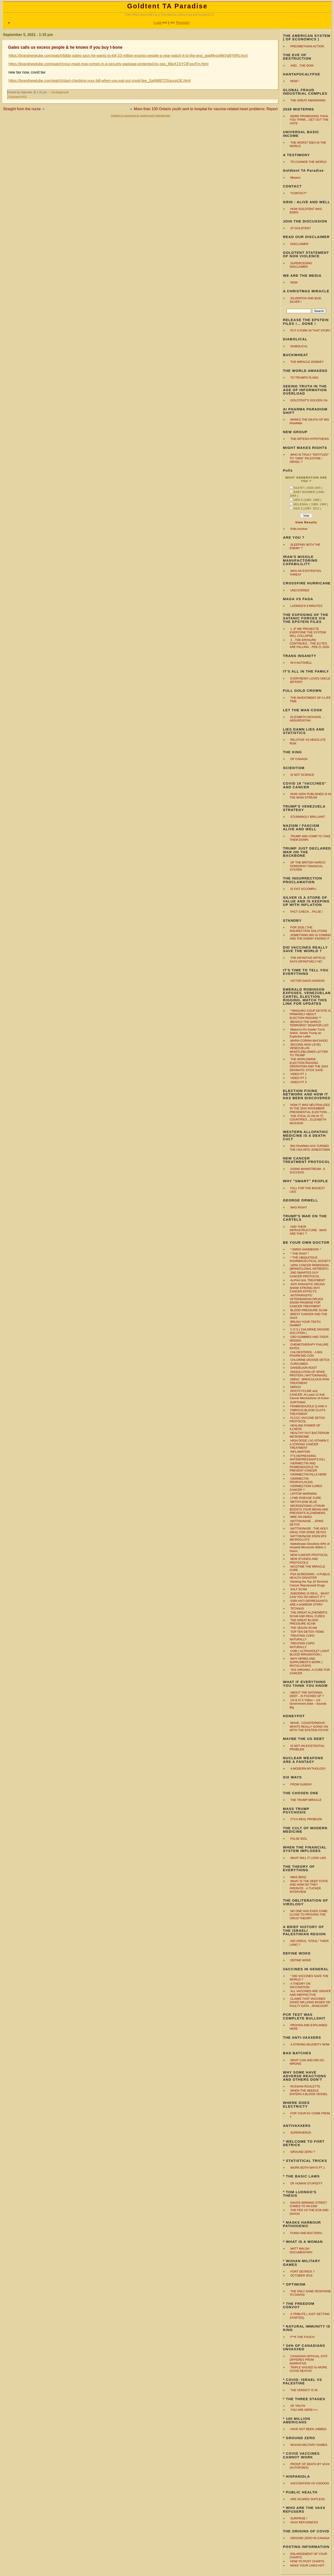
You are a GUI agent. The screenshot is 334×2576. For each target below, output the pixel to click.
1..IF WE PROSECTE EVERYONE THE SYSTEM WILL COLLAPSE (308, 632)
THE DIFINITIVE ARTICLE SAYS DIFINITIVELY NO (307, 959)
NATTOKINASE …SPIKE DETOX (307, 1522)
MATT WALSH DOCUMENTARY (301, 2250)
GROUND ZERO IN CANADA (310, 2538)
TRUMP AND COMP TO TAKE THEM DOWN (310, 837)
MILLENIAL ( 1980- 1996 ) (310, 504)
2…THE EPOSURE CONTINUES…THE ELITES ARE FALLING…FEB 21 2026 (309, 643)
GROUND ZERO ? (302, 2152)
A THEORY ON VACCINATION (300, 1985)
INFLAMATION (300, 1451)
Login (158, 23)
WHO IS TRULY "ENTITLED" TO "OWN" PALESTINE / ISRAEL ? (309, 458)
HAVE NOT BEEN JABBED (308, 2429)
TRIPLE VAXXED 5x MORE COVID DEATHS (308, 2369)
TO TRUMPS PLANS (304, 377)
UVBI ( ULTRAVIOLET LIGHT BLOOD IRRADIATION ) (309, 1652)
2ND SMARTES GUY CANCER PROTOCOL (305, 1274)
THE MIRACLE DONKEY (307, 362)
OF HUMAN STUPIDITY (306, 2183)
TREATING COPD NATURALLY (302, 1637)
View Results (306, 522)
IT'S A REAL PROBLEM (306, 1819)
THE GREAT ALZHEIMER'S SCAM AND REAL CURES (308, 1614)
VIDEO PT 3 (298, 1082)
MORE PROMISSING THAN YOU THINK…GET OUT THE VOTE (309, 119)
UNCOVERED (299, 590)
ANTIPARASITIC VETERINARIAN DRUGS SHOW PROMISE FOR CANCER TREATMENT (306, 1301)
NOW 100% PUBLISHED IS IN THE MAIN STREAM (310, 795)
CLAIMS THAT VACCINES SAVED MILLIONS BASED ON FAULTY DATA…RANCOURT (310, 2002)
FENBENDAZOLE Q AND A (308, 1406)
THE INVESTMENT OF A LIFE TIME (310, 699)
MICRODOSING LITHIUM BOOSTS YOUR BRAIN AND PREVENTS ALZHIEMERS (309, 1509)
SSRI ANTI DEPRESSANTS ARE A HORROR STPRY (309, 1602)
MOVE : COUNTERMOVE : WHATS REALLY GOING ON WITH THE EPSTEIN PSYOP (309, 1726)
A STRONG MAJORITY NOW (310, 2044)
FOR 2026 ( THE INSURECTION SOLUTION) (308, 929)
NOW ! (294, 81)
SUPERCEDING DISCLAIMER (301, 264)
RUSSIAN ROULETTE (305, 2086)
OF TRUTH (297, 2406)
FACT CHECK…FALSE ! (306, 911)
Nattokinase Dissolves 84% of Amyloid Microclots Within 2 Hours (310, 1547)
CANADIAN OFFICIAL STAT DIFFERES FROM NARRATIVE (309, 2359)
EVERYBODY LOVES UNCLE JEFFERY (310, 680)
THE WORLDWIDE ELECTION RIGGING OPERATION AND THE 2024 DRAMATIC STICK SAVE (309, 1064)
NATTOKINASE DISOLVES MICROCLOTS (308, 1537)
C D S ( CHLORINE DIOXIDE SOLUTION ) (309, 1331)
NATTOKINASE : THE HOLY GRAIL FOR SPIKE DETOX (309, 1530)
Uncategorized (60, 92)
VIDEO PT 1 (298, 1074)
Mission (295, 177)
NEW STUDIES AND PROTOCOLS (304, 1560)
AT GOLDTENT (300, 228)
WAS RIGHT (298, 1207)
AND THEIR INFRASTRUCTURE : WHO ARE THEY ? (308, 1230)
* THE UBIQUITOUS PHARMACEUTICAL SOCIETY (310, 1259)
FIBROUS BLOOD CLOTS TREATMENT (307, 1411)
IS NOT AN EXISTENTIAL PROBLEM (307, 1747)
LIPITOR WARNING (303, 1493)
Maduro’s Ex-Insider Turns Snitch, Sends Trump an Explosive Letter (307, 1033)
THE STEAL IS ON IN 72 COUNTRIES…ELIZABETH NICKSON (308, 1119)
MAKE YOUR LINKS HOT (307, 2565)
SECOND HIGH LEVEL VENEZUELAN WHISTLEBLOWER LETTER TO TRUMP (309, 1050)
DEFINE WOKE (300, 1960)
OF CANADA (299, 759)
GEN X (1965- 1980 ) (307, 500)
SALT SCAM (298, 1589)
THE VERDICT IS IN (304, 2390)
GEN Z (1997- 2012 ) (307, 508)
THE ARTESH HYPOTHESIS (309, 439)
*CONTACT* (298, 193)
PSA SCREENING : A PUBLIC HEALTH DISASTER (310, 1575)
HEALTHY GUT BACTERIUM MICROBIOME (309, 1434)
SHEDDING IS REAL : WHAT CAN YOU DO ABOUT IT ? (309, 1595)
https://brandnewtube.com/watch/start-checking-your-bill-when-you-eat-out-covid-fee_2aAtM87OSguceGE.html (99, 81)
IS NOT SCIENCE (302, 774)
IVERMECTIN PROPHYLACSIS (301, 1480)
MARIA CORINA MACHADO (309, 1040)
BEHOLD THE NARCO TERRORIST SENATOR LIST (309, 1023)
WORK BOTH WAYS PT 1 (307, 2167)
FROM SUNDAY (301, 1784)
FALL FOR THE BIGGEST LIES (307, 1189)
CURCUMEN (299, 1363)
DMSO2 (295, 1387)
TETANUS (297, 1608)
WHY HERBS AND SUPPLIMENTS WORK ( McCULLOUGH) (306, 1662)
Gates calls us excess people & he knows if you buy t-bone (65, 47)
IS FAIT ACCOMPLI (303, 889)
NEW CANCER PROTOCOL (309, 1555)
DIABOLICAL (299, 346)
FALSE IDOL (298, 1838)
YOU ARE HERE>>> (304, 2410)
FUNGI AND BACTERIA (306, 2233)
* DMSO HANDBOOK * (305, 1249)
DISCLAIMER (299, 244)
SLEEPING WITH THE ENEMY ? (305, 546)
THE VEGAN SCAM (303, 1627)
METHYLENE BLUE (303, 1502)
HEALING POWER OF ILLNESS (305, 1427)
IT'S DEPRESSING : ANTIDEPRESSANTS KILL (307, 1457)
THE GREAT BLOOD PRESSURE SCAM (304, 1621)
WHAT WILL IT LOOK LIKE (308, 1858)
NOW (294, 282)
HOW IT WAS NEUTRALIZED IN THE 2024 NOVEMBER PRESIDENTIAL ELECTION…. (310, 1108)
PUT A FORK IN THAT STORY (310, 330)
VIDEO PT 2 (298, 1078)
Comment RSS (17, 97)
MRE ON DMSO (301, 1517)
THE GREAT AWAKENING (308, 100)
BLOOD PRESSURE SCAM (308, 1310)
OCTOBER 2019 (301, 2275)
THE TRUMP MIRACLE (306, 1800)
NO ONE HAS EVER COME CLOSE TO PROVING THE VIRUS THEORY (309, 1914)
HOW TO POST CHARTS (307, 2561)
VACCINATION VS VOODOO (309, 2483)
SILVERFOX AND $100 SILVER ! (305, 299)
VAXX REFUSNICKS (304, 2522)
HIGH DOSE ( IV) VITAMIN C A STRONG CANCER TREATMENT (309, 1444)
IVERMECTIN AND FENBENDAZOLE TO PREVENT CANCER (304, 1467)
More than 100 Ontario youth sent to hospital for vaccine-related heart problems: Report (206, 109)
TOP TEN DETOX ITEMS (307, 1631)
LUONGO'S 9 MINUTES (306, 606)
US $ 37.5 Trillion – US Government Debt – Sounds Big (308, 1703)
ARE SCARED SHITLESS (307, 2499)
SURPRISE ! (298, 2518)
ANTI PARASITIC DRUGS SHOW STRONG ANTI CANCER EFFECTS (307, 1287)
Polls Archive (298, 529)
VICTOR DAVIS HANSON (307, 980)
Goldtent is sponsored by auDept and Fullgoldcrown (140, 115)
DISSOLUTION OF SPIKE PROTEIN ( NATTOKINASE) (308, 1373)
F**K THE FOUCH (302, 2337)
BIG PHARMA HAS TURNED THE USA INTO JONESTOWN (310, 1147)
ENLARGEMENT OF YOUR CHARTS (308, 2555)
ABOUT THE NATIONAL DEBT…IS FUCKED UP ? (307, 1694)
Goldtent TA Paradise (167, 6)
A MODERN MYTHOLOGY (308, 1768)
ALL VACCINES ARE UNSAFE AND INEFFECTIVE (310, 1992)
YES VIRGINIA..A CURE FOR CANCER (310, 1671)
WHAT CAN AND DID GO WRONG (307, 2061)
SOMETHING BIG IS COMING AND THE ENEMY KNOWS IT (310, 936)
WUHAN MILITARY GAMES (308, 2445)
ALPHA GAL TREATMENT (307, 1280)
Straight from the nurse (22, 109)
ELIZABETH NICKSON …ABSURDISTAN (307, 718)
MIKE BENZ (298, 1877)
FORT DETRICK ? (302, 2271)
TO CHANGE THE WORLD (308, 162)
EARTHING (298, 1402)
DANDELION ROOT (303, 1367)
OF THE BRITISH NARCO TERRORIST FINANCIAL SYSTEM (307, 866)
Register (183, 23)
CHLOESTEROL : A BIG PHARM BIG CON (306, 1353)
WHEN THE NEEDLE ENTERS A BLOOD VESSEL (309, 2092)
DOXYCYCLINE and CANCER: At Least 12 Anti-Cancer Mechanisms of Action (309, 1394)
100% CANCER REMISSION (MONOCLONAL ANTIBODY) (309, 1266)
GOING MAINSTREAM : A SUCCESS (307, 1170)
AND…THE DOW (302, 65)
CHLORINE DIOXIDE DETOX (310, 1360)
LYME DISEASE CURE (305, 1498)
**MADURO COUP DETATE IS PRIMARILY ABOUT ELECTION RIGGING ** (310, 1014)
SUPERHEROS (300, 2132)
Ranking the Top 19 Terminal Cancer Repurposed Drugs (309, 1583)
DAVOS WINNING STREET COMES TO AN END (308, 2204)
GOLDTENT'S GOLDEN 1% (309, 400)
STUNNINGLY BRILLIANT (307, 816)
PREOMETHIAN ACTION (307, 46)
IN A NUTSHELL (301, 662)
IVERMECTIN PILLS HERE (308, 1474)
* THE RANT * (299, 1253)
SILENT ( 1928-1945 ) (307, 487)
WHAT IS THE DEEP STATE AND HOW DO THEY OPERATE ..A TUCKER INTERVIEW (309, 1886)
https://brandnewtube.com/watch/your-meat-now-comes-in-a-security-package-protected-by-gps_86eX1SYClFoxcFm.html (109, 64)
